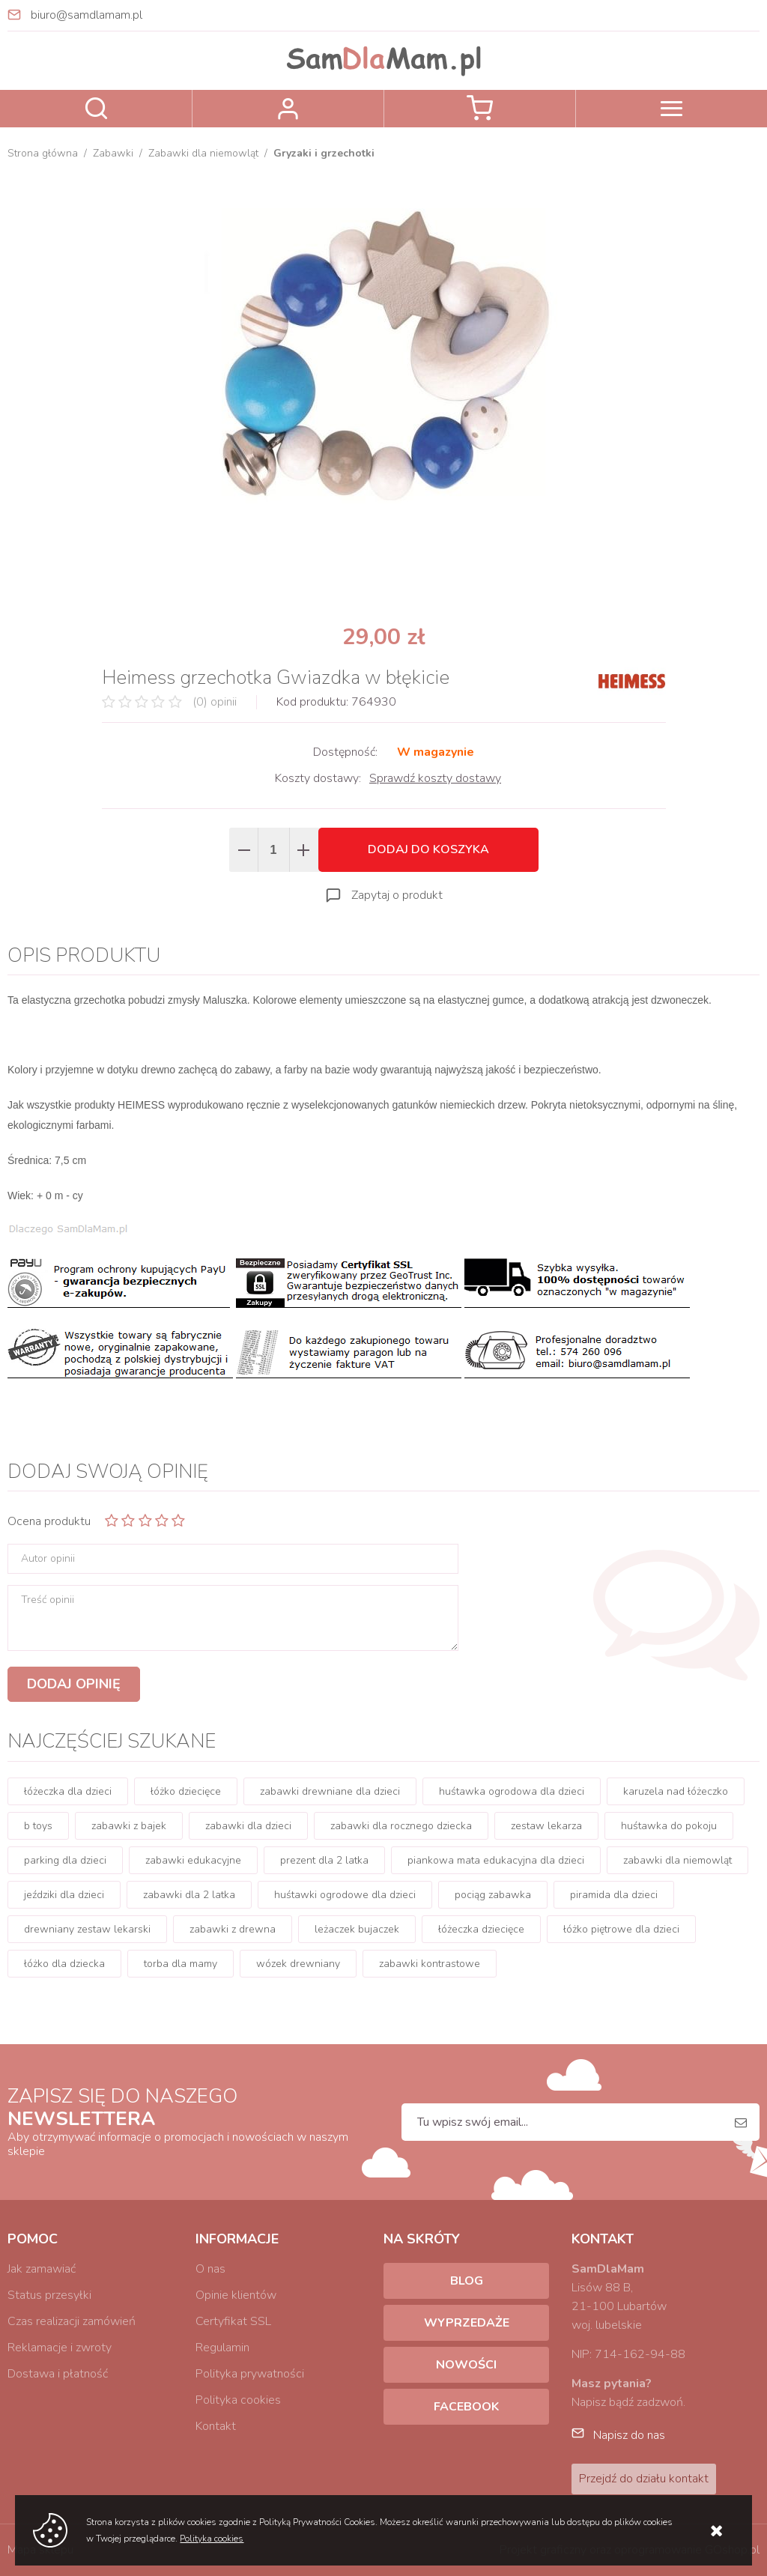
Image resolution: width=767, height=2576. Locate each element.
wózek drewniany (298, 1964)
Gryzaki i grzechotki (324, 153)
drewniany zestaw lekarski (87, 1929)
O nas (210, 2269)
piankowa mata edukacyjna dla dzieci (495, 1860)
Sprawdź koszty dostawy (435, 778)
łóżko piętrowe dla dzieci (621, 1929)
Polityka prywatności (249, 2374)
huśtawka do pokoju (669, 1826)
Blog (466, 2281)
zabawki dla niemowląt (677, 1860)
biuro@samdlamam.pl (86, 14)
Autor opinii (48, 1559)
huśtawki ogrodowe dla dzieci (345, 1895)
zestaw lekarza (546, 1826)
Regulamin (222, 2347)
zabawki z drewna (233, 1929)
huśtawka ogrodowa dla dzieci (511, 1791)
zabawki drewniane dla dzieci (330, 1791)
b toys (38, 1826)
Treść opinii (47, 1600)
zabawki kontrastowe (429, 1964)
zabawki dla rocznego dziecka (401, 1826)
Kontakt (215, 2426)
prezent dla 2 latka (324, 1860)
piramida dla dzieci (614, 1895)
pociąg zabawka (493, 1895)
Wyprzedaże (466, 2323)
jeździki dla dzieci (64, 1895)
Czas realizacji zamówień (71, 2321)
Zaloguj (288, 108)
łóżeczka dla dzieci (68, 1791)
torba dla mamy (180, 1964)
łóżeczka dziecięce (481, 1929)
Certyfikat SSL (233, 2321)
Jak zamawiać (41, 2269)
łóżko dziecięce (186, 1791)
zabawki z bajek (128, 1826)
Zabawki (113, 153)
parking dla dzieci (65, 1860)
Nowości (466, 2365)
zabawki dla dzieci (248, 1826)
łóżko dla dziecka (64, 1964)
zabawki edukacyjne (193, 1860)
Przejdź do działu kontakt (644, 2478)
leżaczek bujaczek (357, 1929)
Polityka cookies (238, 2400)
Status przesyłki (49, 2295)
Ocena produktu (49, 1521)
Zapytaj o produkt (397, 895)
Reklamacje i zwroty (59, 2347)
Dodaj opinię (74, 1684)
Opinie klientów (235, 2295)
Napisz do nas (629, 2435)
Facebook (466, 2406)
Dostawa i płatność (57, 2374)
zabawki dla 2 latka (189, 1895)
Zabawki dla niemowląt (203, 153)
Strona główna (42, 153)
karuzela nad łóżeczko (675, 1791)
